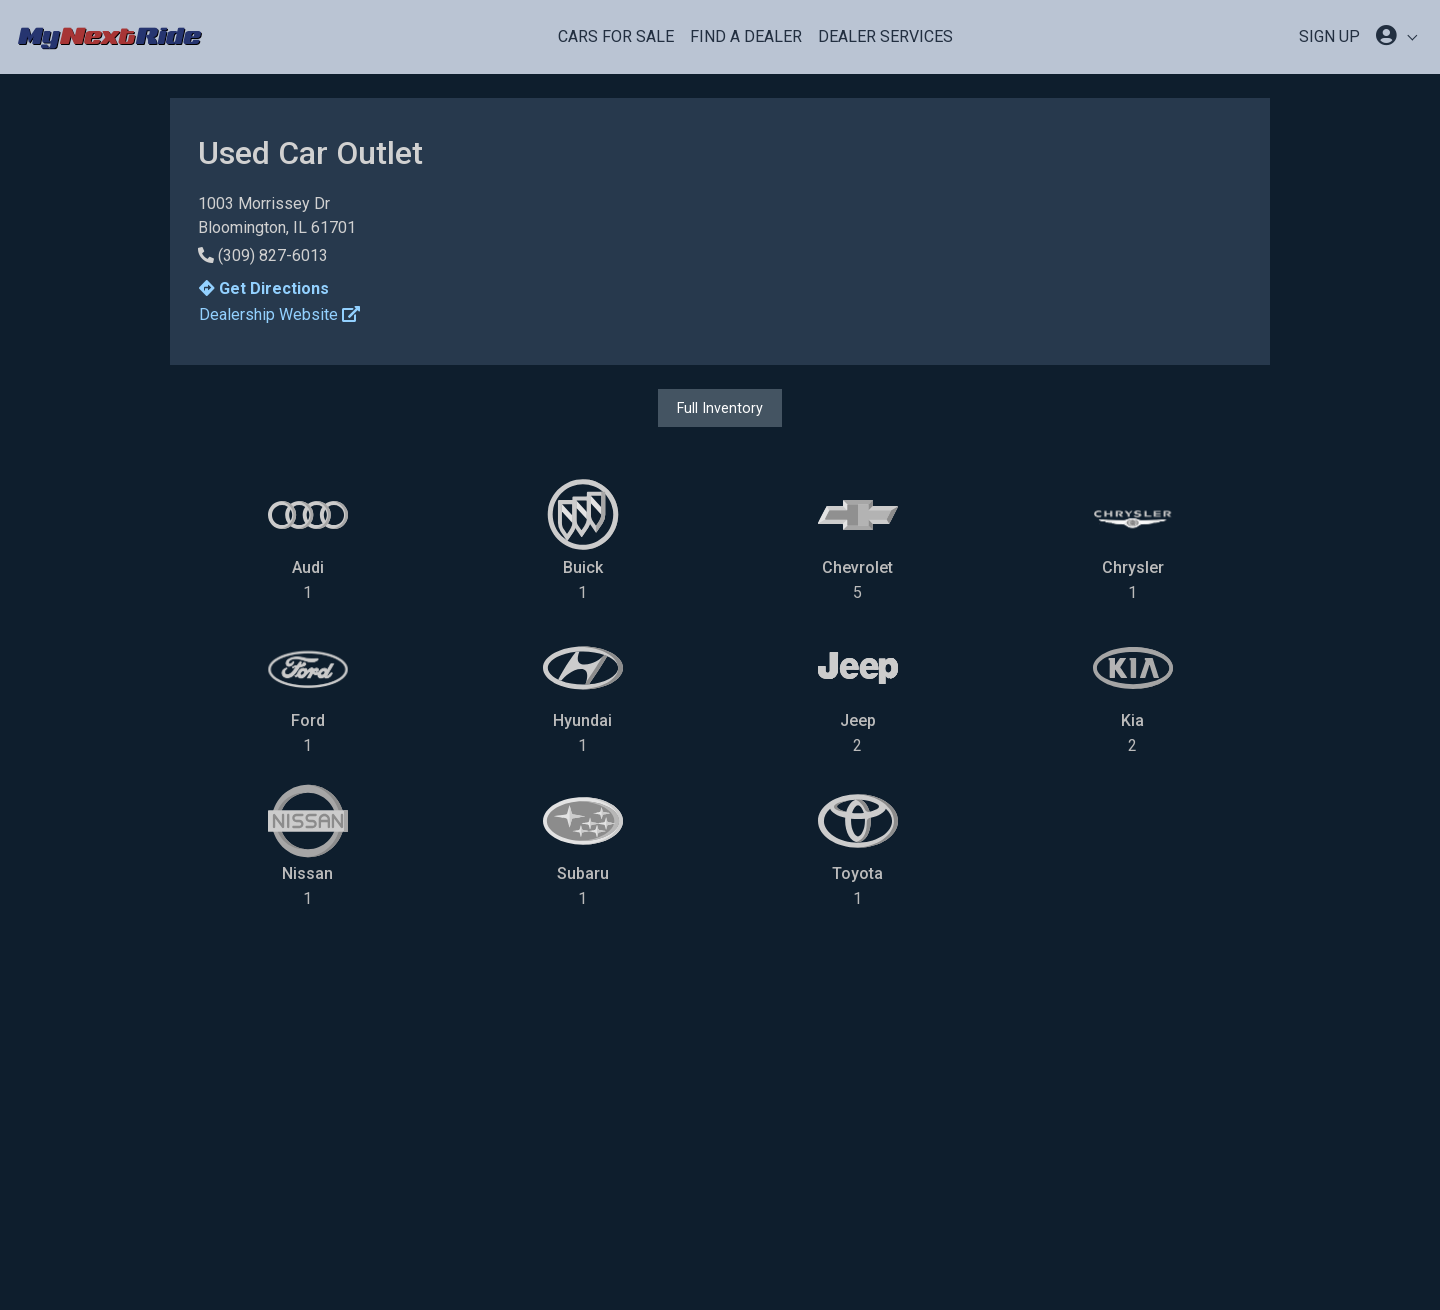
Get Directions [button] (264, 288)
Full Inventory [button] (720, 408)
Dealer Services (885, 36)
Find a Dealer (746, 36)
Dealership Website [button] (279, 314)
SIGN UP (1329, 36)
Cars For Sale (616, 36)
